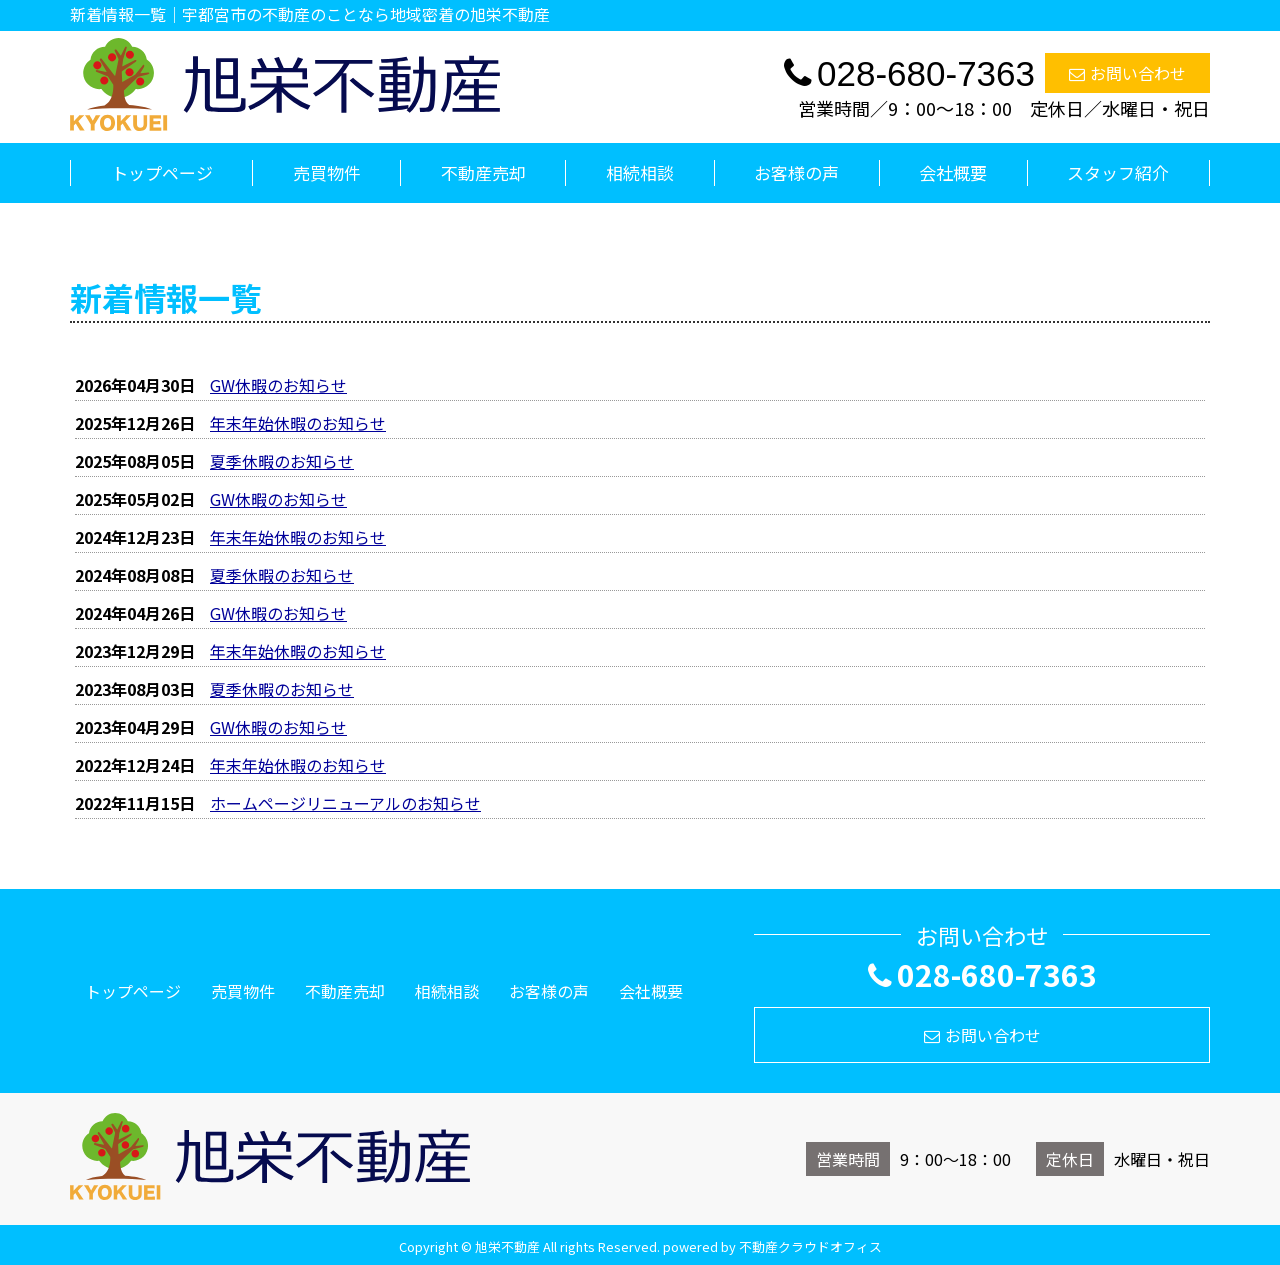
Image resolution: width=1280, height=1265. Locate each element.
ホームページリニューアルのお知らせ (345, 803)
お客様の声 (796, 172)
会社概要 (953, 172)
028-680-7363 (982, 974)
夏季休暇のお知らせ (282, 461)
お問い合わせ (1127, 73)
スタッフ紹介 (1118, 172)
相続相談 (640, 172)
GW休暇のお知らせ (278, 385)
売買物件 (327, 172)
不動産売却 (483, 172)
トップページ (162, 172)
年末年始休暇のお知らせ (298, 423)
